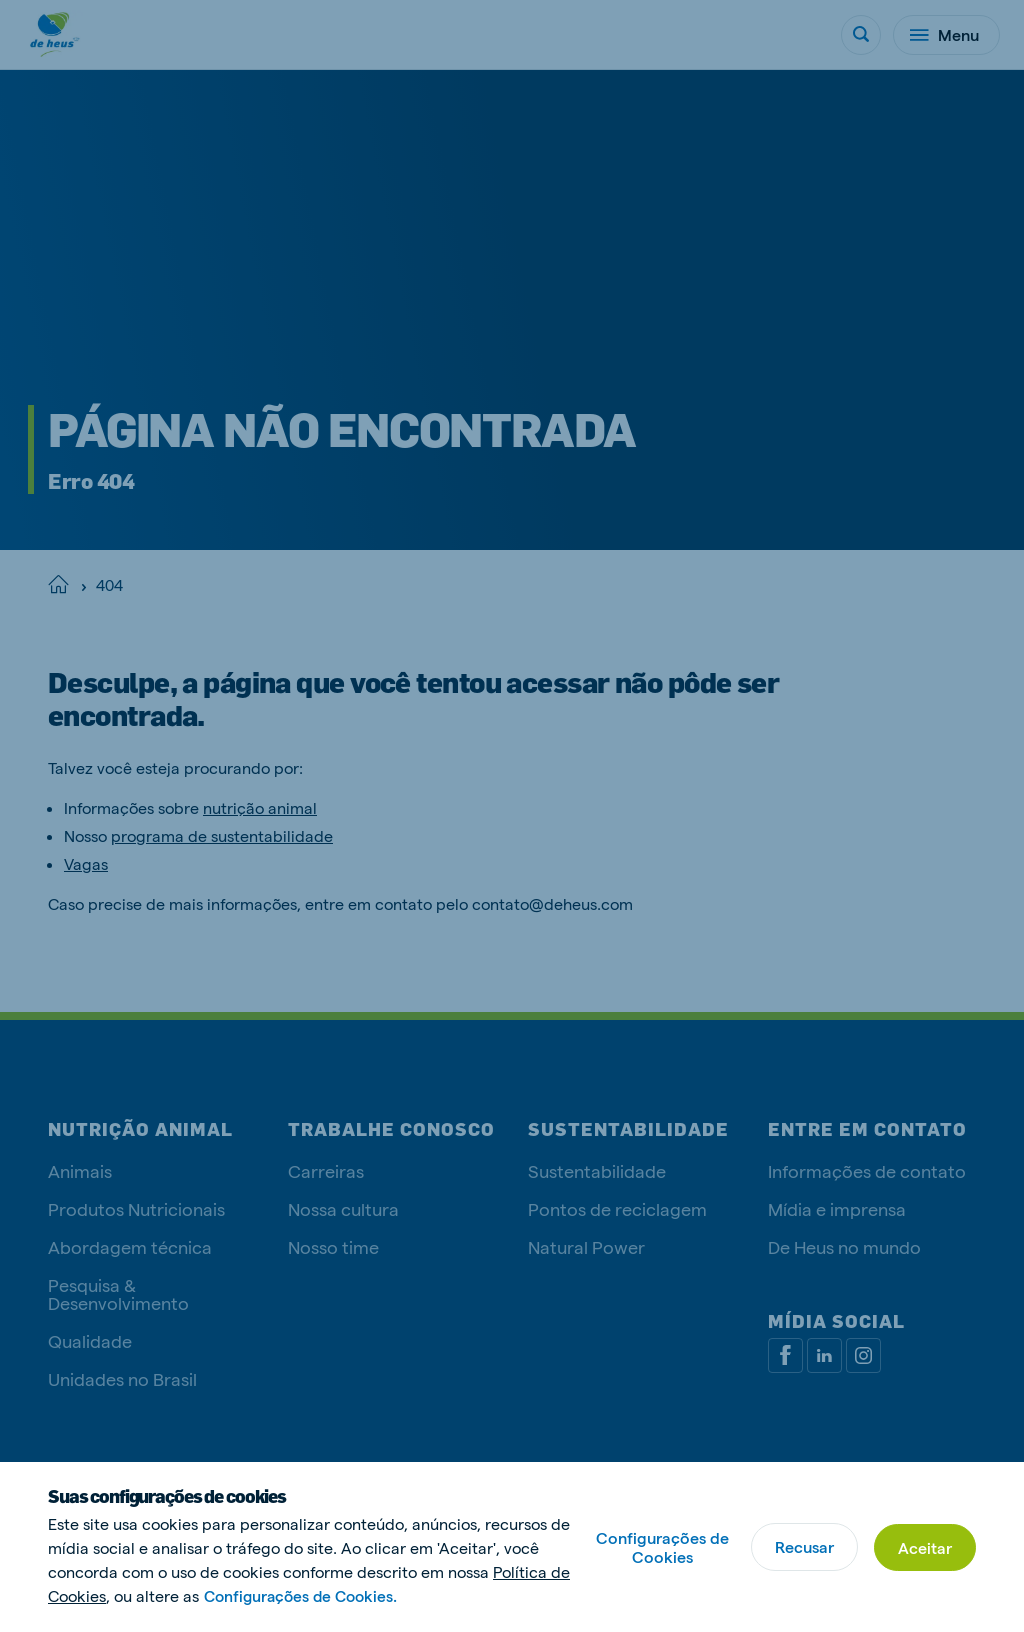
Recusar (801, 1546)
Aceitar (924, 1546)
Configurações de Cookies (659, 1547)
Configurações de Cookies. (305, 1595)
